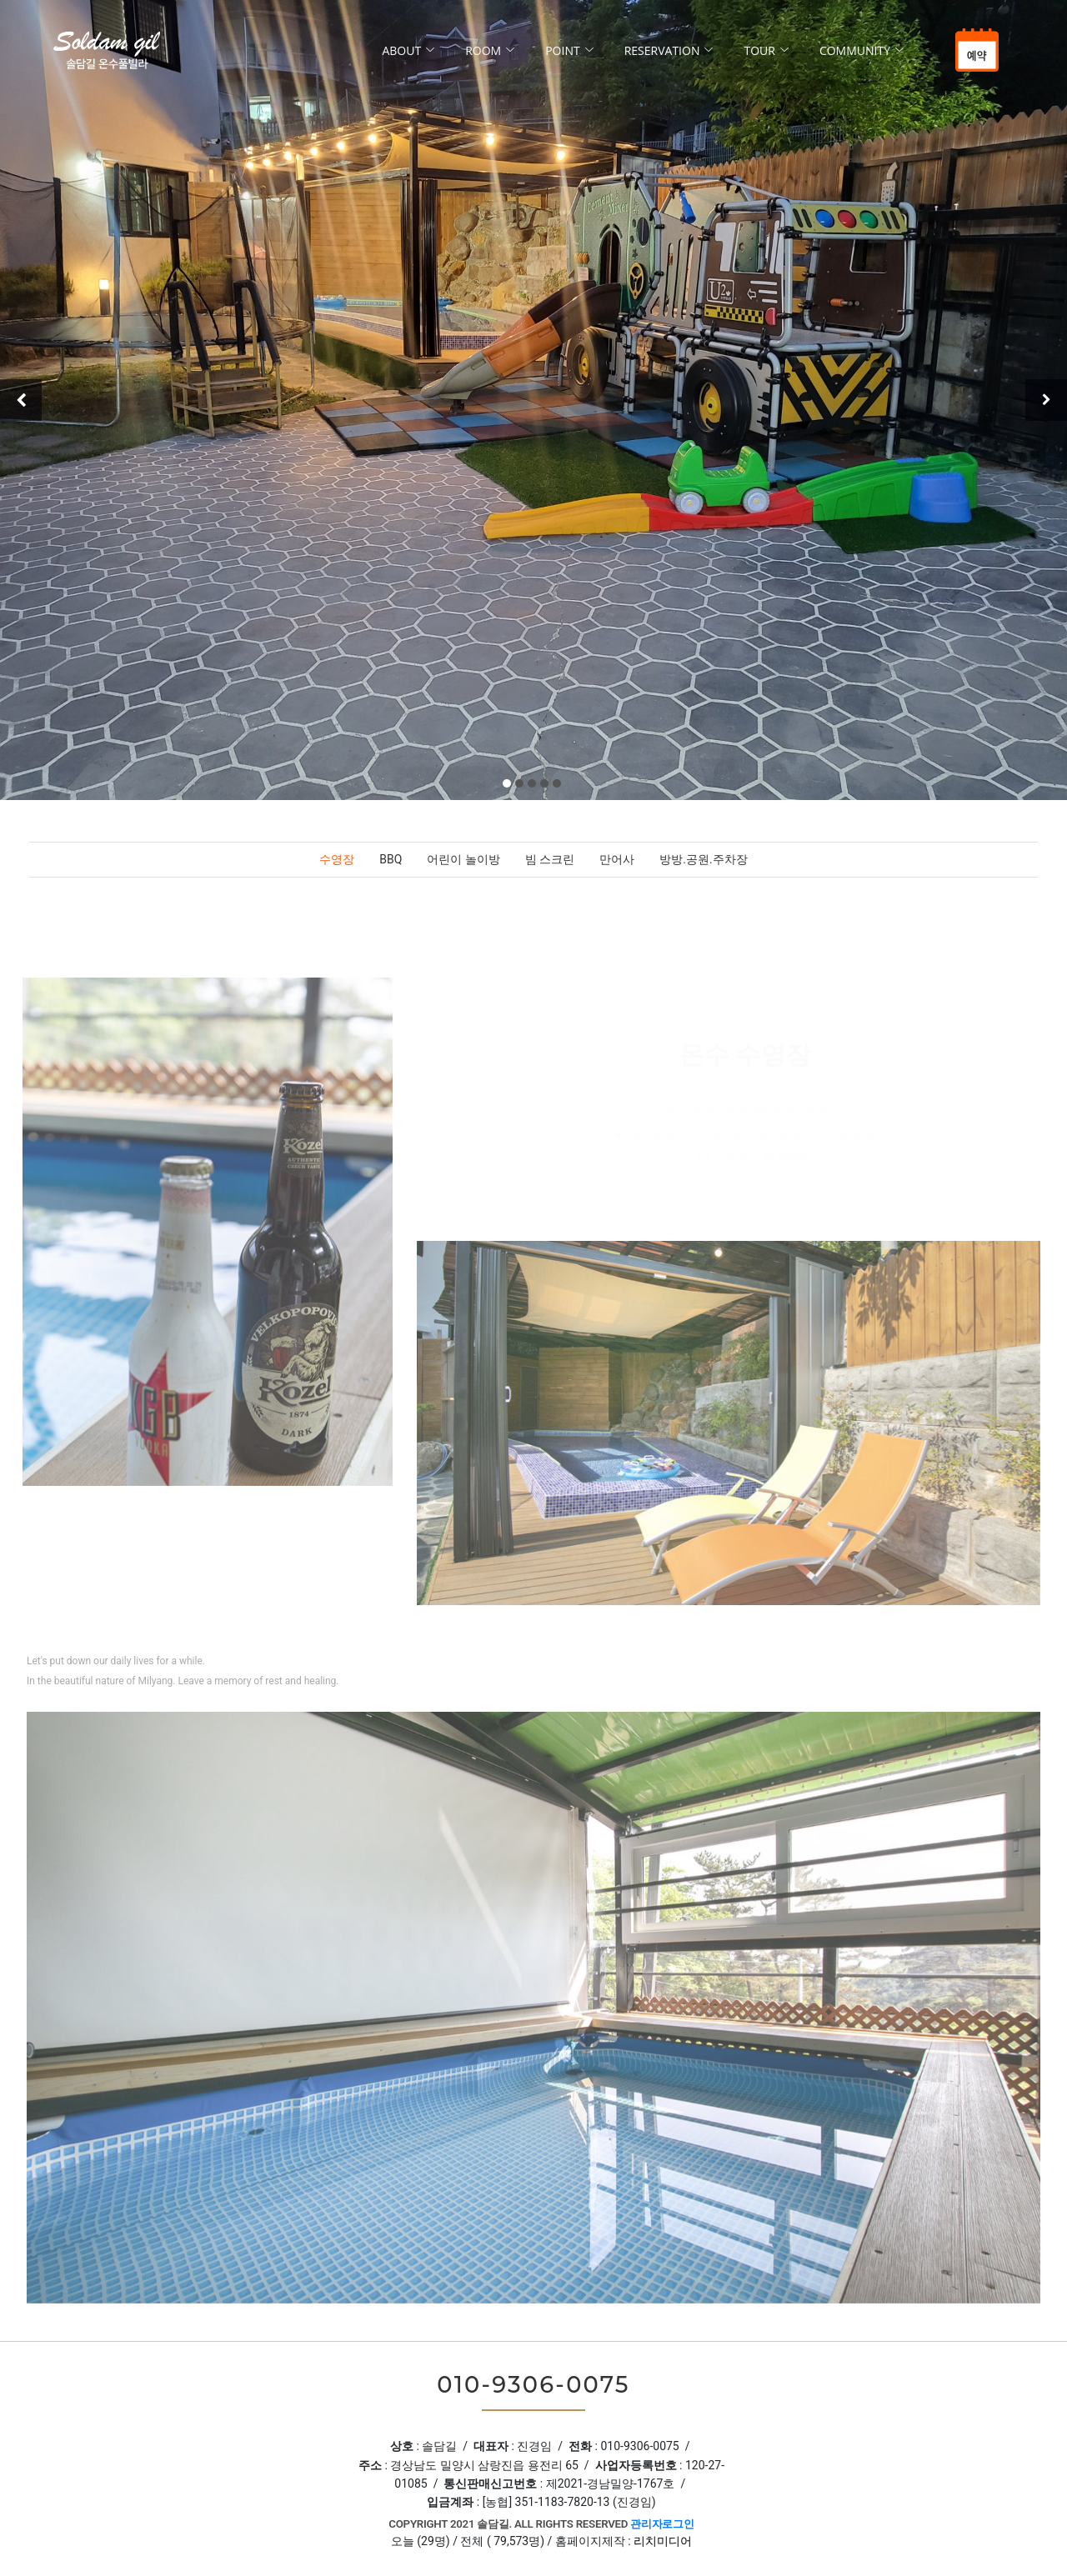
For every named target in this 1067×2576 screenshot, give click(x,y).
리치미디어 (663, 2541)
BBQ (390, 859)
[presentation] (21, 400)
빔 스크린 (549, 859)
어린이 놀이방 (463, 859)
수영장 (336, 859)
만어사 (616, 859)
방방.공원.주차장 (703, 859)
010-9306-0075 (533, 2384)
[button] (507, 783)
